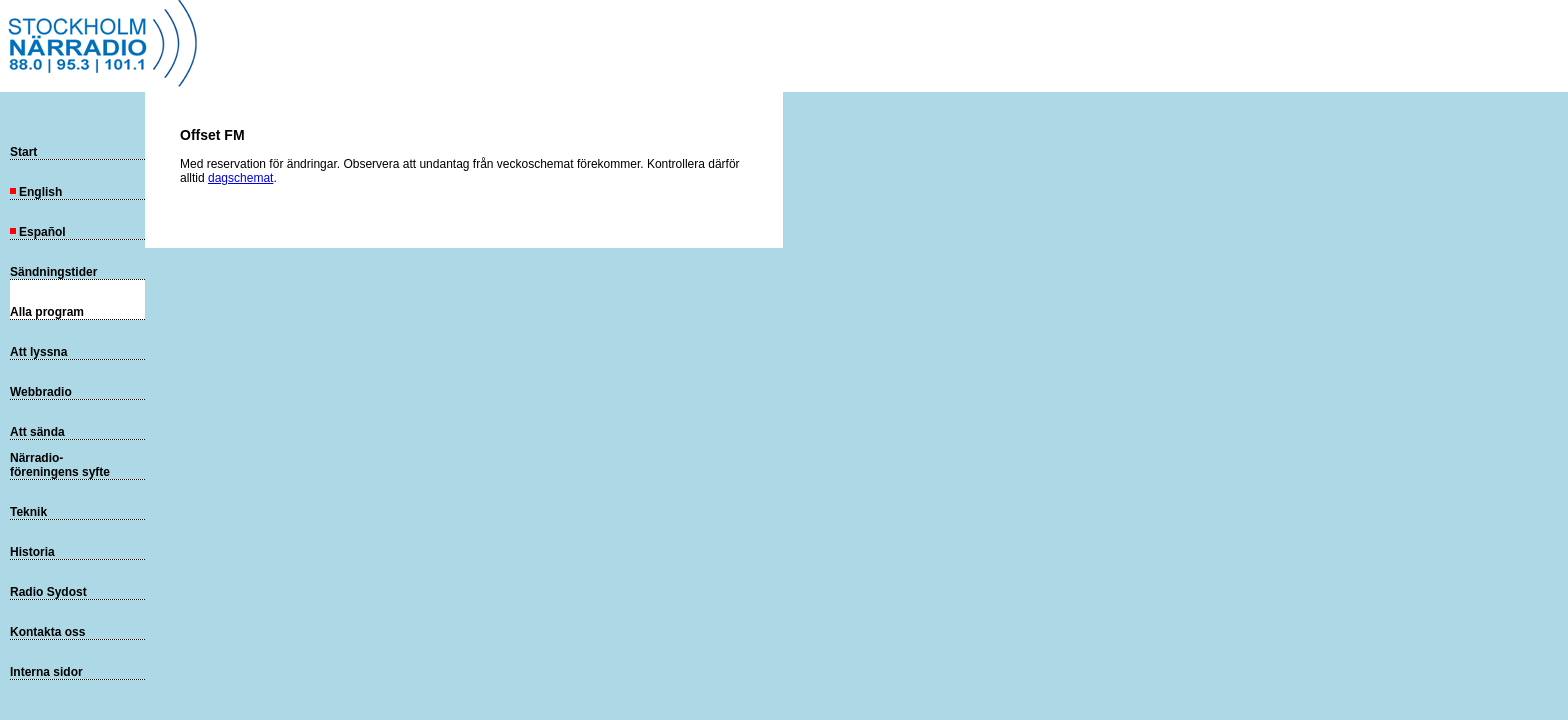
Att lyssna (38, 352)
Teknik (28, 512)
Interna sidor (46, 672)
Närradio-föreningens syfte (60, 465)
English (36, 192)
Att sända (37, 432)
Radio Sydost (48, 592)
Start (23, 152)
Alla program (47, 312)
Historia (32, 552)
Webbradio (41, 392)
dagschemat (240, 178)
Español (38, 232)
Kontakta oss (47, 632)
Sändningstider (53, 272)
